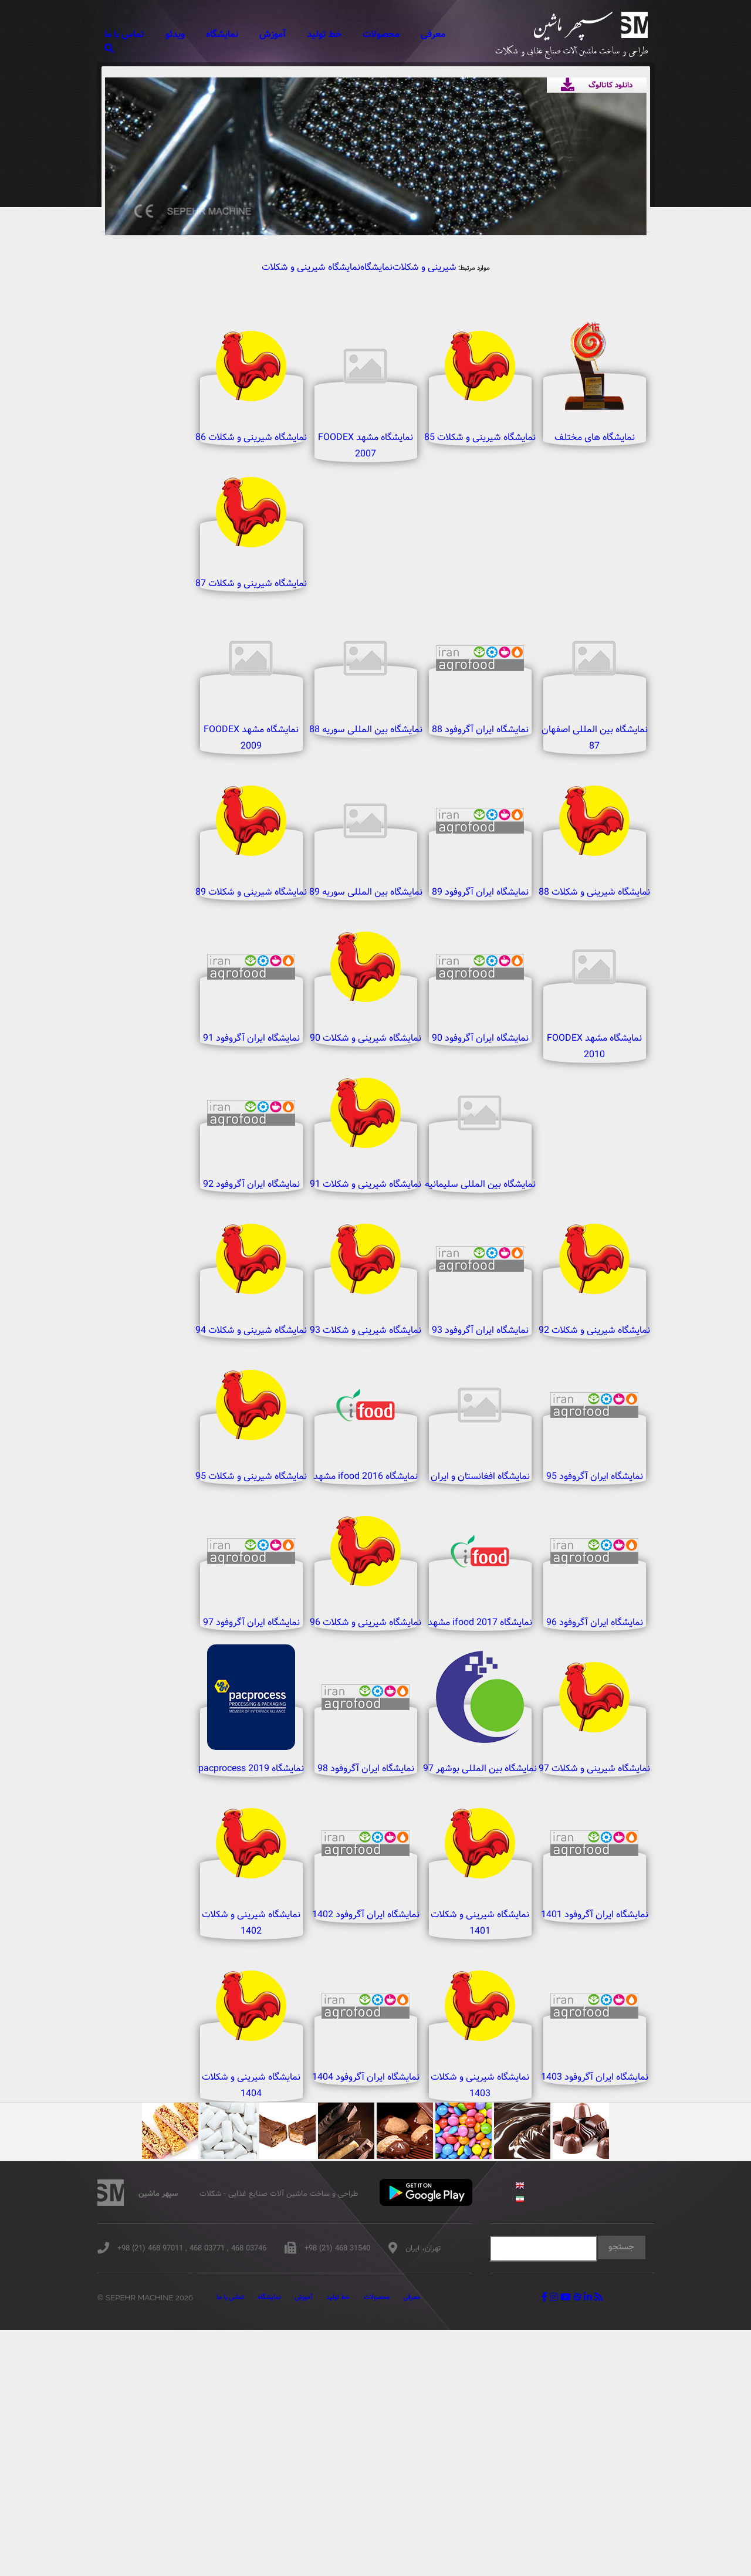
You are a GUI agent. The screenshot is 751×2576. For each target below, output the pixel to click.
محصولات (402, 33)
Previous (132, 139)
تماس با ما (153, 33)
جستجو (629, 2494)
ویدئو (202, 33)
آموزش (297, 33)
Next (619, 139)
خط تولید (347, 33)
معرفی (453, 33)
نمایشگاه (248, 33)
